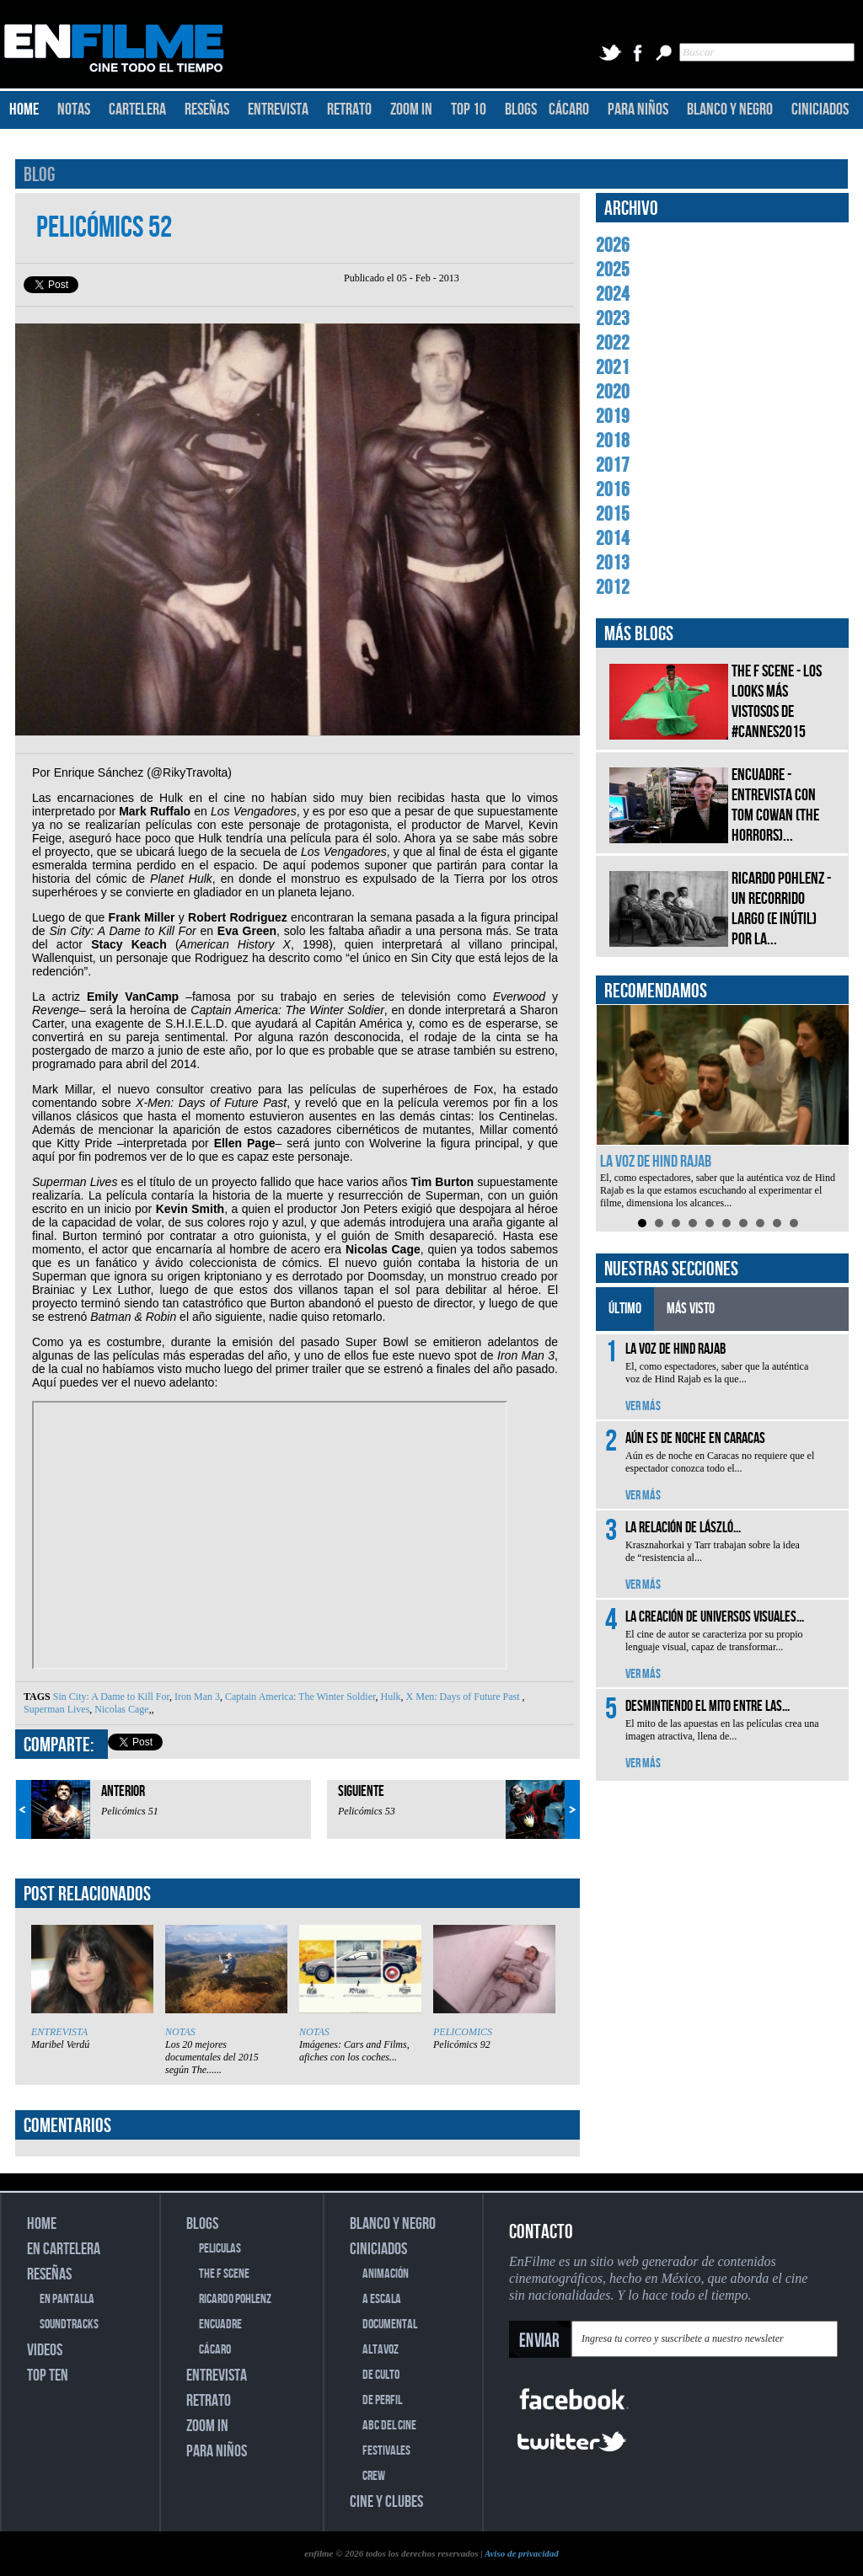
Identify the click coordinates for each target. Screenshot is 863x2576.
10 (794, 1223)
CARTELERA (137, 109)
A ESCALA (381, 2299)
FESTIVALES (386, 2451)
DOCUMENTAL (389, 2325)
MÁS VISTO (691, 1308)
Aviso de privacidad (522, 2553)
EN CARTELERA (63, 2249)
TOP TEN (47, 2375)
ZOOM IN (411, 109)
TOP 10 (468, 109)
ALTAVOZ (380, 2350)
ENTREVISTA (278, 109)
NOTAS (73, 109)
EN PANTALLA (67, 2299)
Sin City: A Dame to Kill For (111, 1696)
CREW (373, 2476)
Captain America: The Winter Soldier (299, 1696)
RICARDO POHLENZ (235, 2299)
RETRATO (349, 109)
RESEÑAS (207, 109)
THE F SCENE (224, 2274)
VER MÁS (643, 1406)
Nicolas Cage (120, 1709)
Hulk (389, 1696)
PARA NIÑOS (638, 109)
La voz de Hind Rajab (655, 1162)
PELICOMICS (462, 2032)
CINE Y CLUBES (386, 2502)
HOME (24, 109)
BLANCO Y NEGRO (730, 109)
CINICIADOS (820, 109)
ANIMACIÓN (385, 2274)
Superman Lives (56, 1709)
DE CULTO (380, 2375)
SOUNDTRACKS (69, 2325)
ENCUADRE (220, 2325)
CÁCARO (569, 109)
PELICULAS (220, 2249)
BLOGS (521, 109)
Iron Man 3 (196, 1696)
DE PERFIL (382, 2400)
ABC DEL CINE (389, 2426)
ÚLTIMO (624, 1308)
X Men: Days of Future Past (463, 1696)
